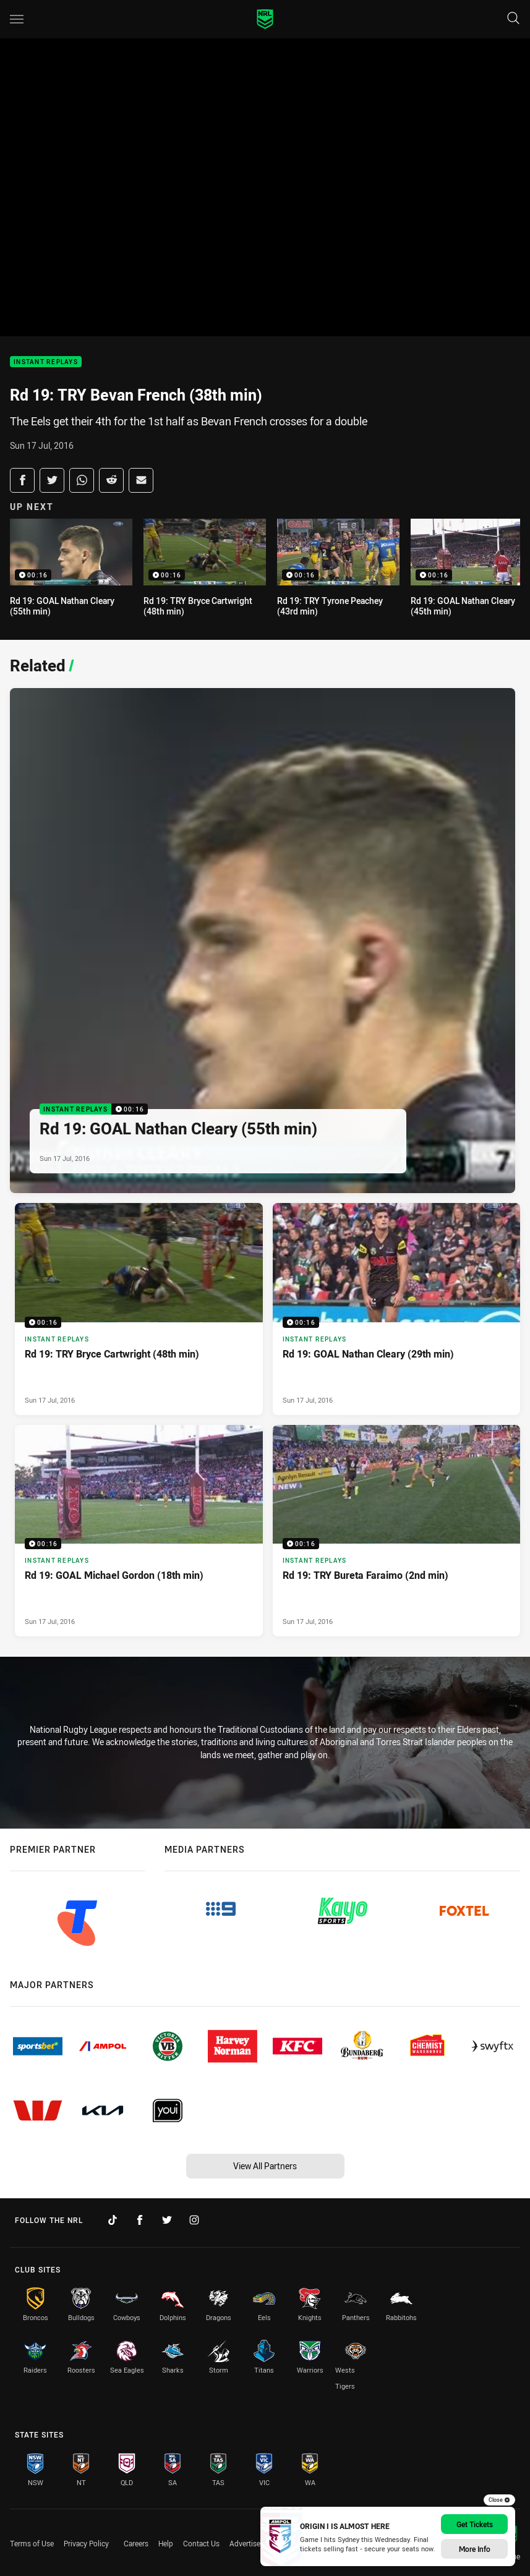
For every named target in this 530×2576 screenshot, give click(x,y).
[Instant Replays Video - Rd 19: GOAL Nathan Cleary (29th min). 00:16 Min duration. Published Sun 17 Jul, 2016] (397, 1309)
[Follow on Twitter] (167, 2220)
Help (165, 2543)
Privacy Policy (86, 2543)
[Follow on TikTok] (113, 2220)
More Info (474, 2549)
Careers (136, 2543)
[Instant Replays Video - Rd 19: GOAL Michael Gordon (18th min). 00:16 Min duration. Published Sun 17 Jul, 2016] (139, 1531)
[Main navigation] (17, 19)
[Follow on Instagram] (194, 2220)
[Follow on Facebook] (140, 2220)
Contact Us (201, 2543)
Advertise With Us (258, 2543)
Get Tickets (474, 2524)
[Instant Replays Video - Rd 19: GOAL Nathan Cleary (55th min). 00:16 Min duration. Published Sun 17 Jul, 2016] (262, 940)
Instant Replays (46, 362)
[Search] (513, 19)
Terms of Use (32, 2543)
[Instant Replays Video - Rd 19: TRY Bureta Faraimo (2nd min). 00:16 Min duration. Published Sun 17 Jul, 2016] (397, 1531)
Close (499, 2500)
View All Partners (265, 2166)
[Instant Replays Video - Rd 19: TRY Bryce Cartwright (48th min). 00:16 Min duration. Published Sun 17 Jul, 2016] (139, 1309)
